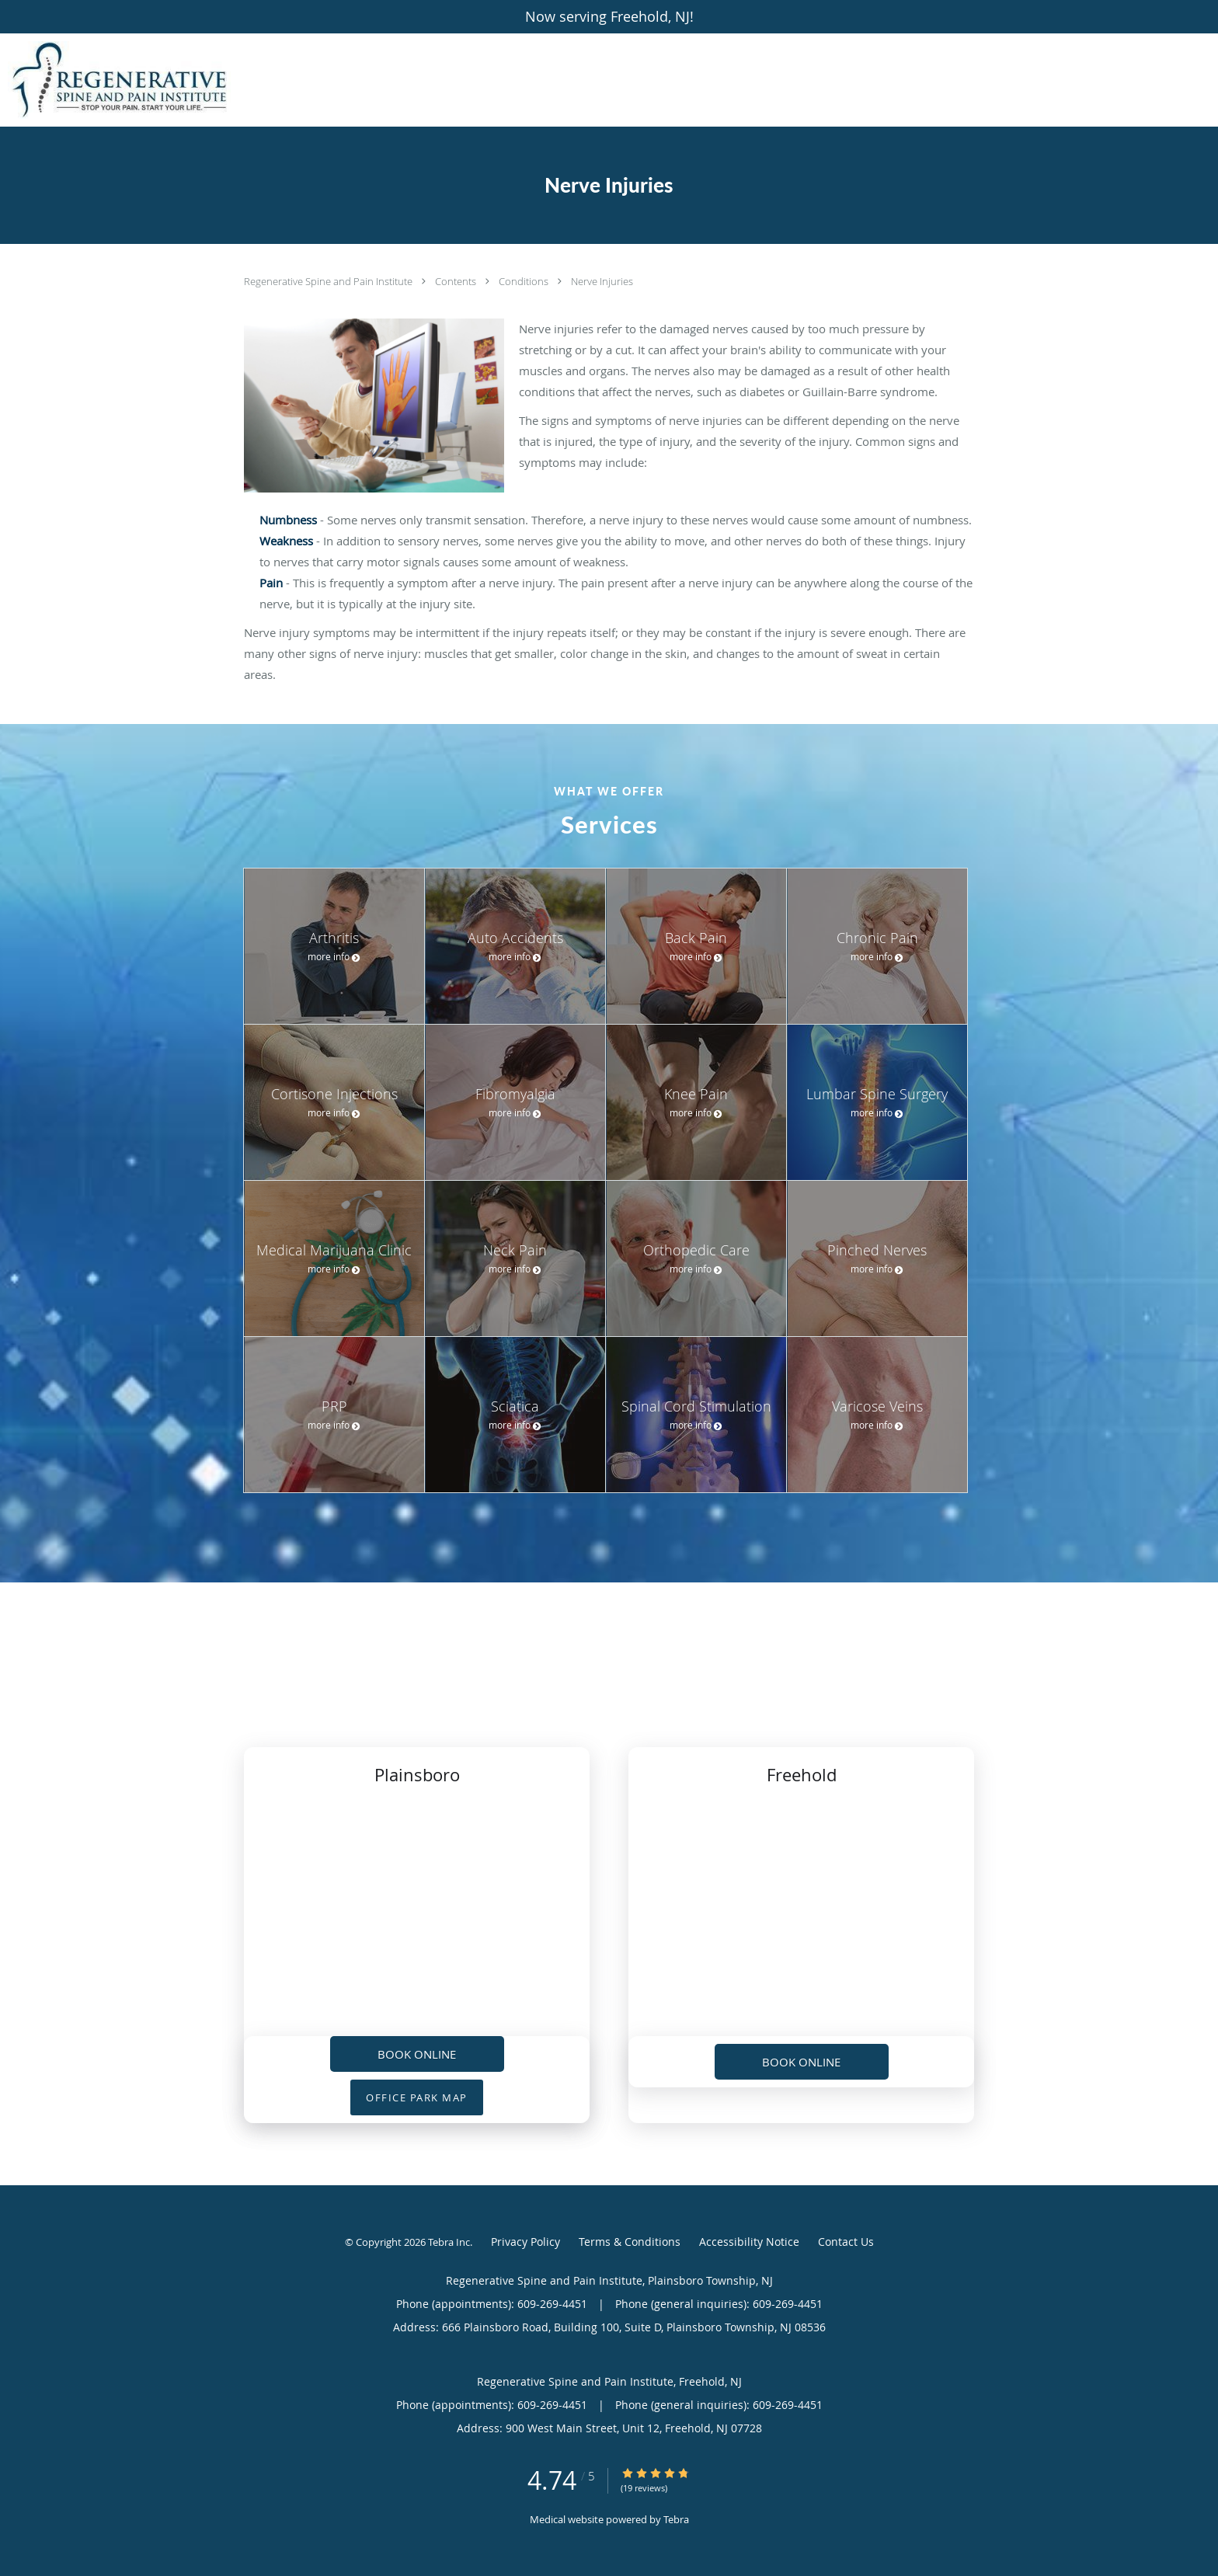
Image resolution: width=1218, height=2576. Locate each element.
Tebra (676, 2519)
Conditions (525, 281)
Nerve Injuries (602, 281)
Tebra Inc (449, 2242)
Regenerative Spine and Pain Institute (329, 281)
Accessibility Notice (749, 2241)
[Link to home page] (115, 80)
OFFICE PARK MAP (417, 2097)
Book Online (417, 2054)
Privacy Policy (525, 2241)
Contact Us (846, 2241)
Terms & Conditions (629, 2241)
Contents (456, 281)
